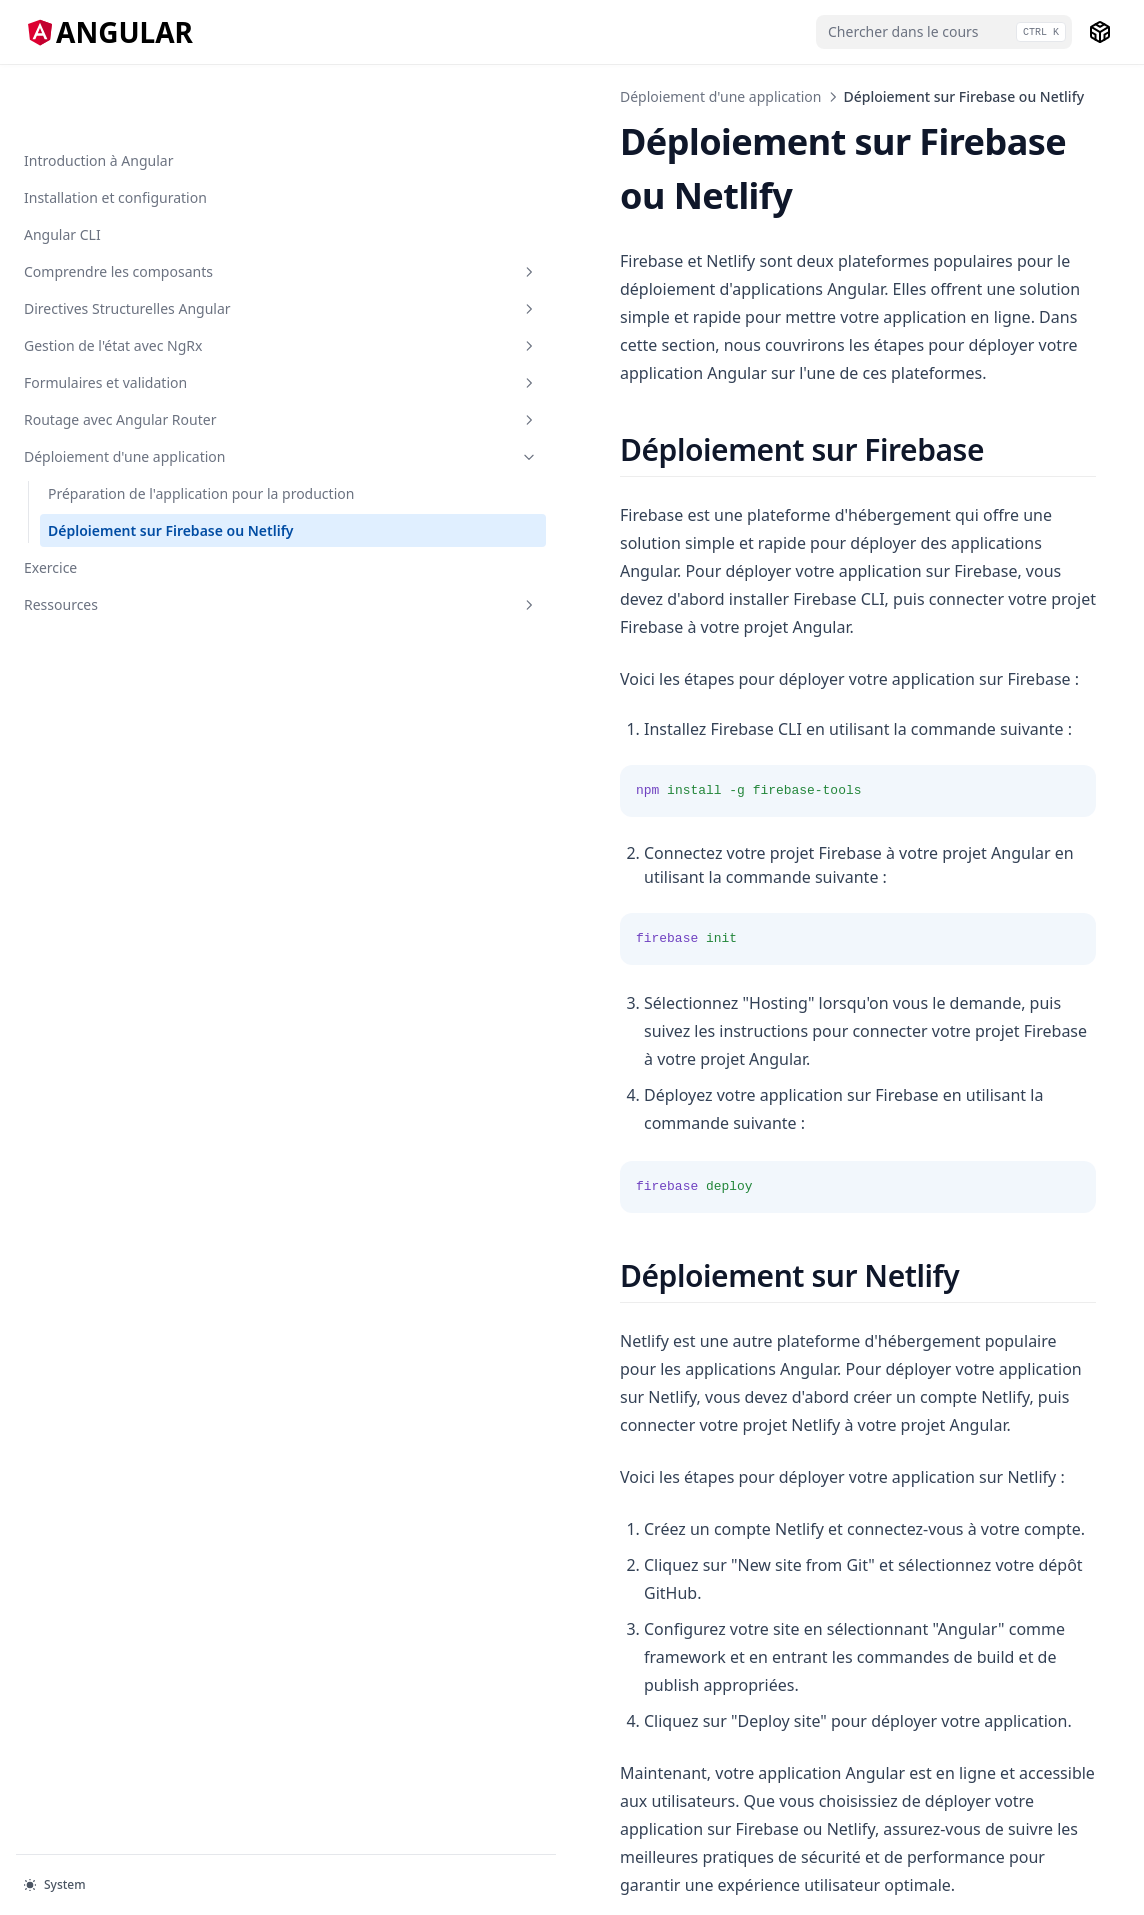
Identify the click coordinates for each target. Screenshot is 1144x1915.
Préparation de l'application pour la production (112, 555)
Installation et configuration (115, 133)
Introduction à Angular (98, 96)
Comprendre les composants (123, 218)
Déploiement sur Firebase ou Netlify (112, 624)
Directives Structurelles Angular (123, 276)
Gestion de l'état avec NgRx (123, 334)
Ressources (123, 708)
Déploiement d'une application (123, 487)
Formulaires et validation (123, 381)
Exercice (50, 671)
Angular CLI (62, 170)
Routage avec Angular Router (123, 429)
